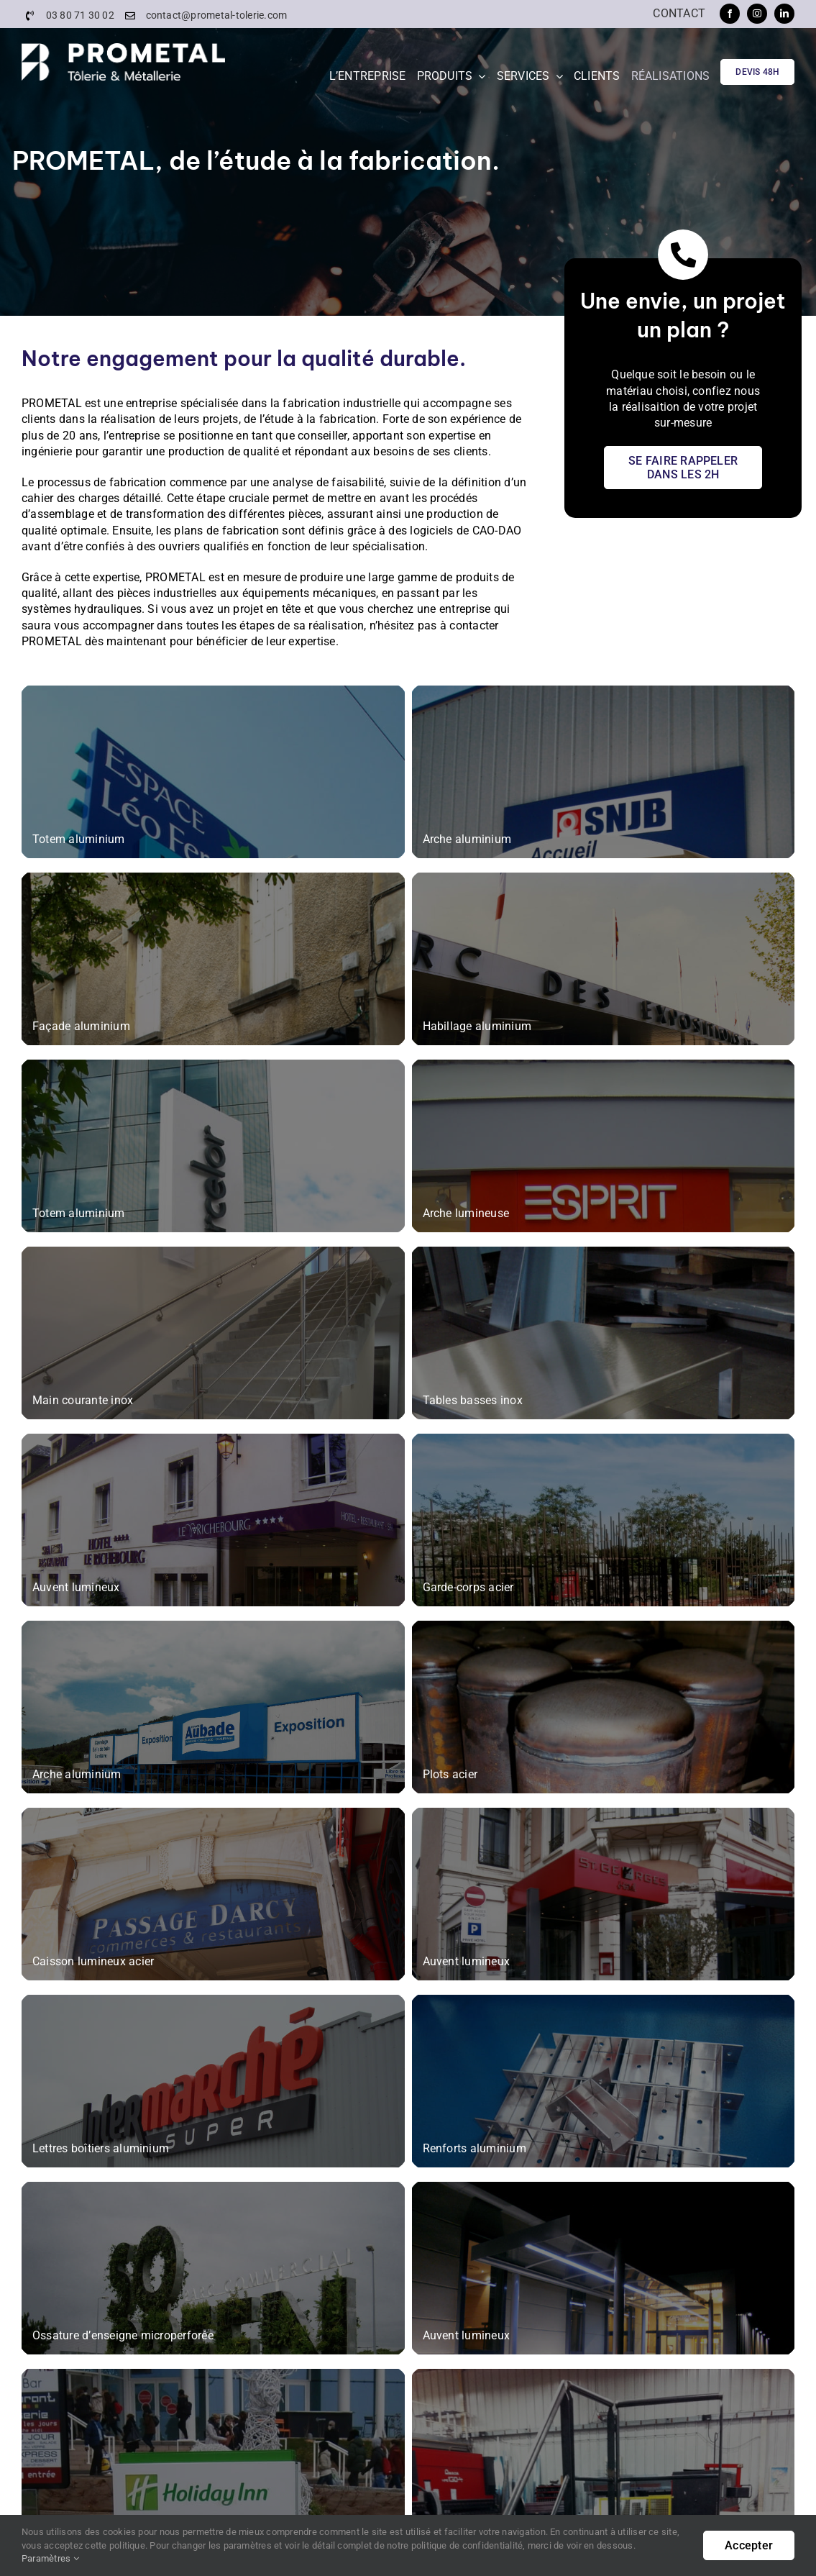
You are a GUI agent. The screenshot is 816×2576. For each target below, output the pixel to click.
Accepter (749, 2545)
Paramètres (50, 2558)
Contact (679, 13)
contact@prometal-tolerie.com (217, 15)
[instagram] (757, 14)
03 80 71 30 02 (80, 15)
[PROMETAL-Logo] (123, 48)
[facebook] (730, 14)
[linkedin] (784, 14)
